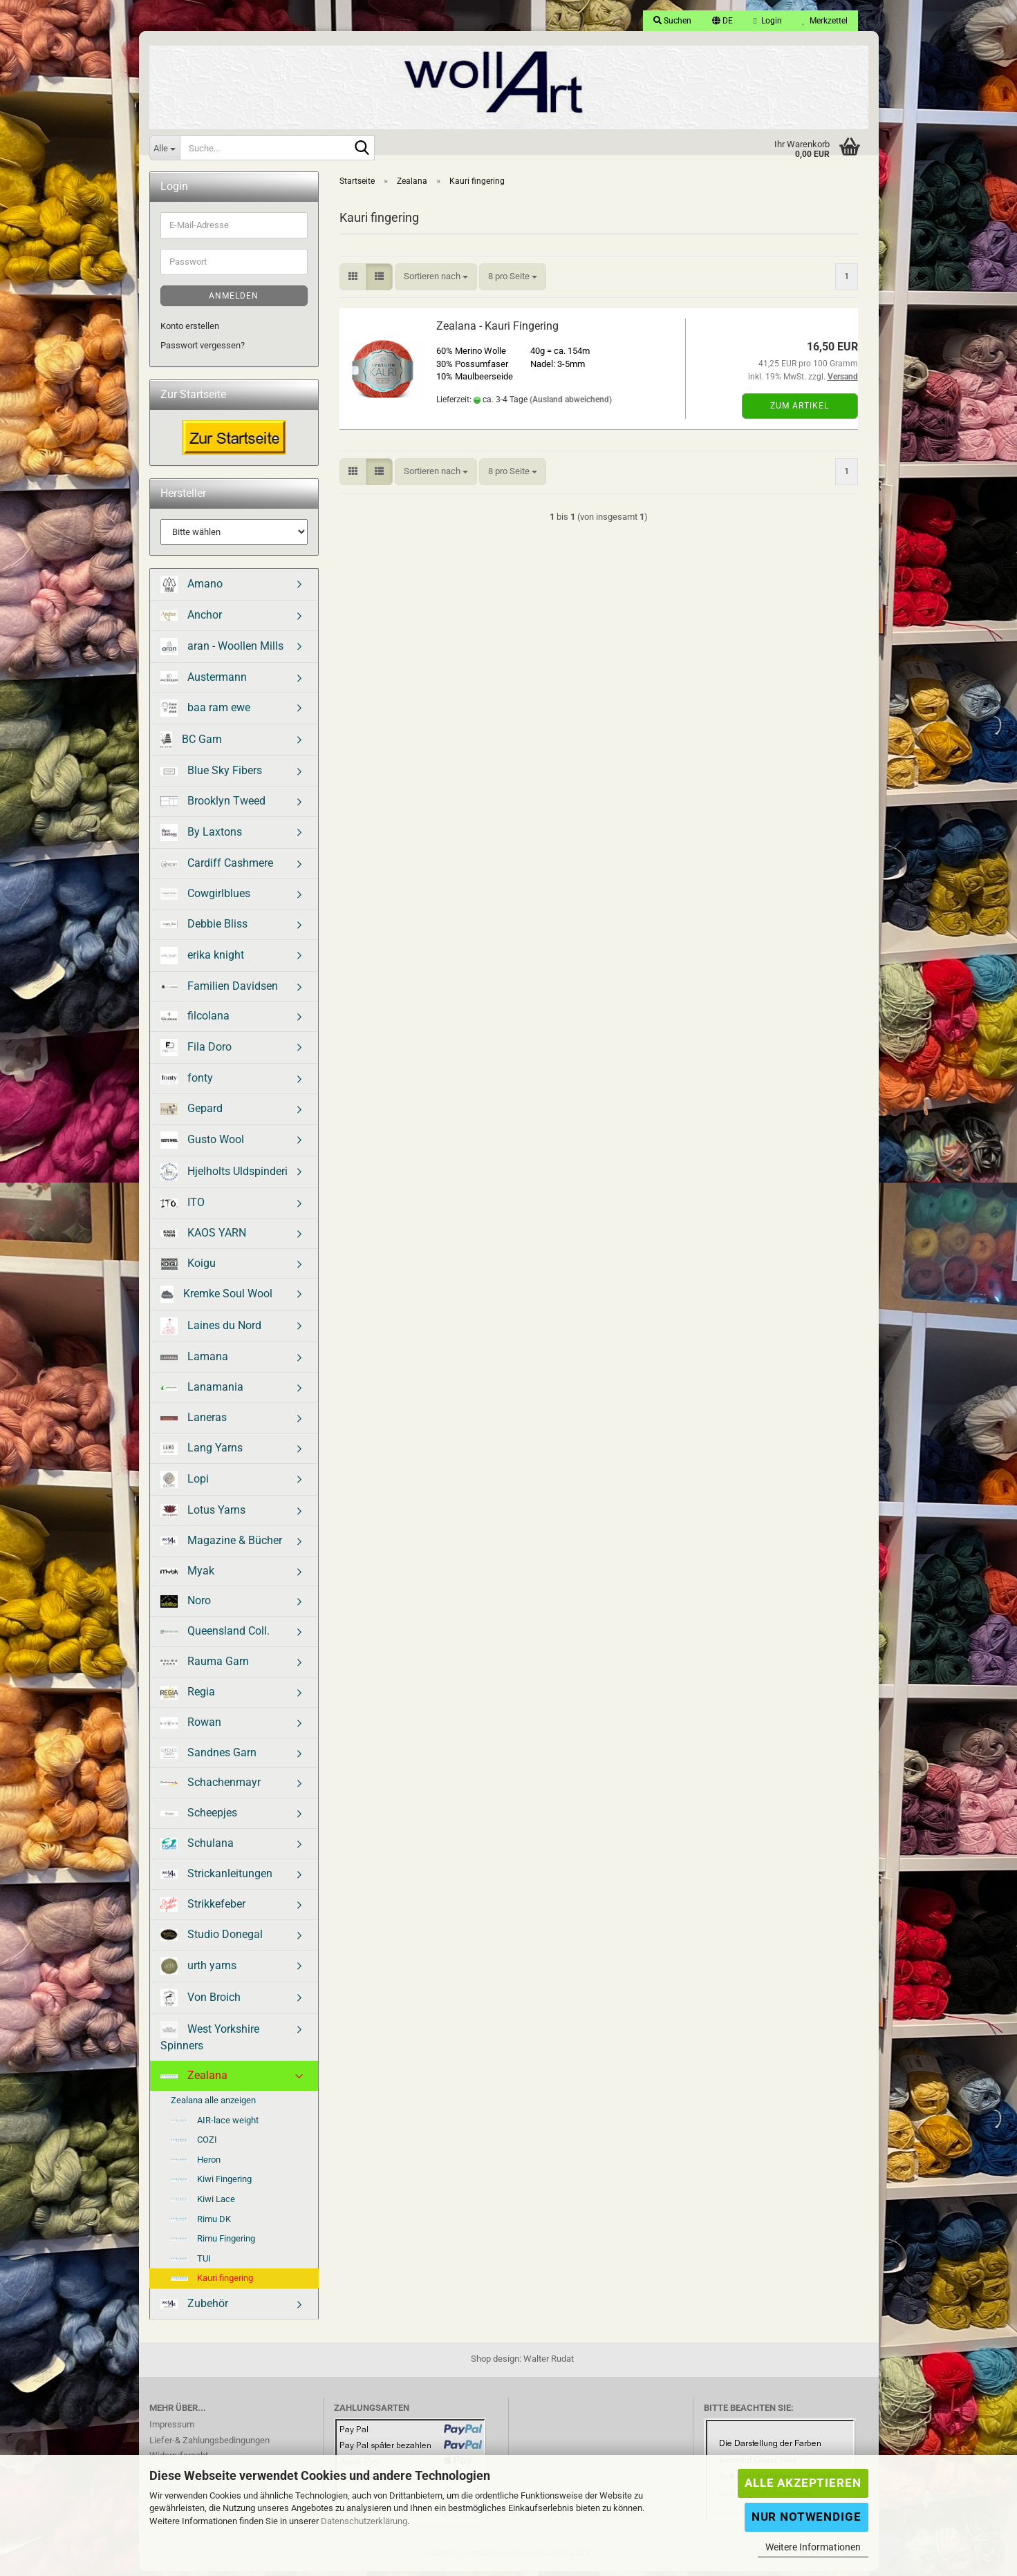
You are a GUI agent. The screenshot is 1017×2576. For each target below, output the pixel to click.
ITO (182, 1207)
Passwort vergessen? (202, 350)
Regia (187, 1697)
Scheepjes (198, 1817)
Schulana (197, 1848)
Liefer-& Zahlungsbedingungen (209, 2445)
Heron (196, 2164)
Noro (185, 1606)
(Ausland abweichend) (571, 404)
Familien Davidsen (219, 990)
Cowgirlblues (205, 898)
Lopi (184, 1484)
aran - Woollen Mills (221, 651)
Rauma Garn (204, 1666)
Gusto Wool (202, 1145)
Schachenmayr (210, 1787)
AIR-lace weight (215, 2125)
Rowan (190, 1726)
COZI (194, 2144)
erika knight (202, 960)
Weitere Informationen (813, 2547)
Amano (191, 589)
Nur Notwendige (806, 2516)
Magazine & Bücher (221, 1545)
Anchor (191, 619)
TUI (191, 2263)
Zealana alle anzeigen (213, 2105)
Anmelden (234, 300)
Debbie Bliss (204, 928)
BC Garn (191, 744)
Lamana (194, 1361)
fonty (186, 1082)
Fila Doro (196, 1052)
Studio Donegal (211, 1939)
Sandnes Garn (208, 1758)
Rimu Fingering (213, 2243)
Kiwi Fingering (211, 2184)
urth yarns (198, 1971)
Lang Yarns (201, 1453)
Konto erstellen (189, 331)
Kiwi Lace (203, 2204)
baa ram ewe (205, 713)
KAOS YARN (203, 1237)
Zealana (193, 2080)
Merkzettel (825, 21)
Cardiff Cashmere (216, 867)
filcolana (195, 1020)
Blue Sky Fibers (211, 775)
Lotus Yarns (202, 1515)
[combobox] (436, 281)
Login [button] (767, 21)
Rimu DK (201, 2224)
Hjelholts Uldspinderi (224, 1176)
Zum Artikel (799, 410)
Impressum (171, 2429)
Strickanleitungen (216, 1878)
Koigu (188, 1268)
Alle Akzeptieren (803, 2483)
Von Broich (200, 2002)
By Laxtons (201, 837)
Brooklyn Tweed (212, 805)
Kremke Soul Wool (216, 1299)
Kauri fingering (212, 2282)
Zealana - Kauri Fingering (497, 330)
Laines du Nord (210, 1330)
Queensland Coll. (215, 1635)
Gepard (191, 1113)
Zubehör (194, 2308)
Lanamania (201, 1391)
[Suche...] (164, 147)
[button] (722, 20)
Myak (187, 1575)
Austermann (203, 682)
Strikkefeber (202, 1909)
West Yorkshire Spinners (209, 2041)
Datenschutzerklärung (364, 2521)
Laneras (193, 1422)
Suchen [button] (672, 21)
